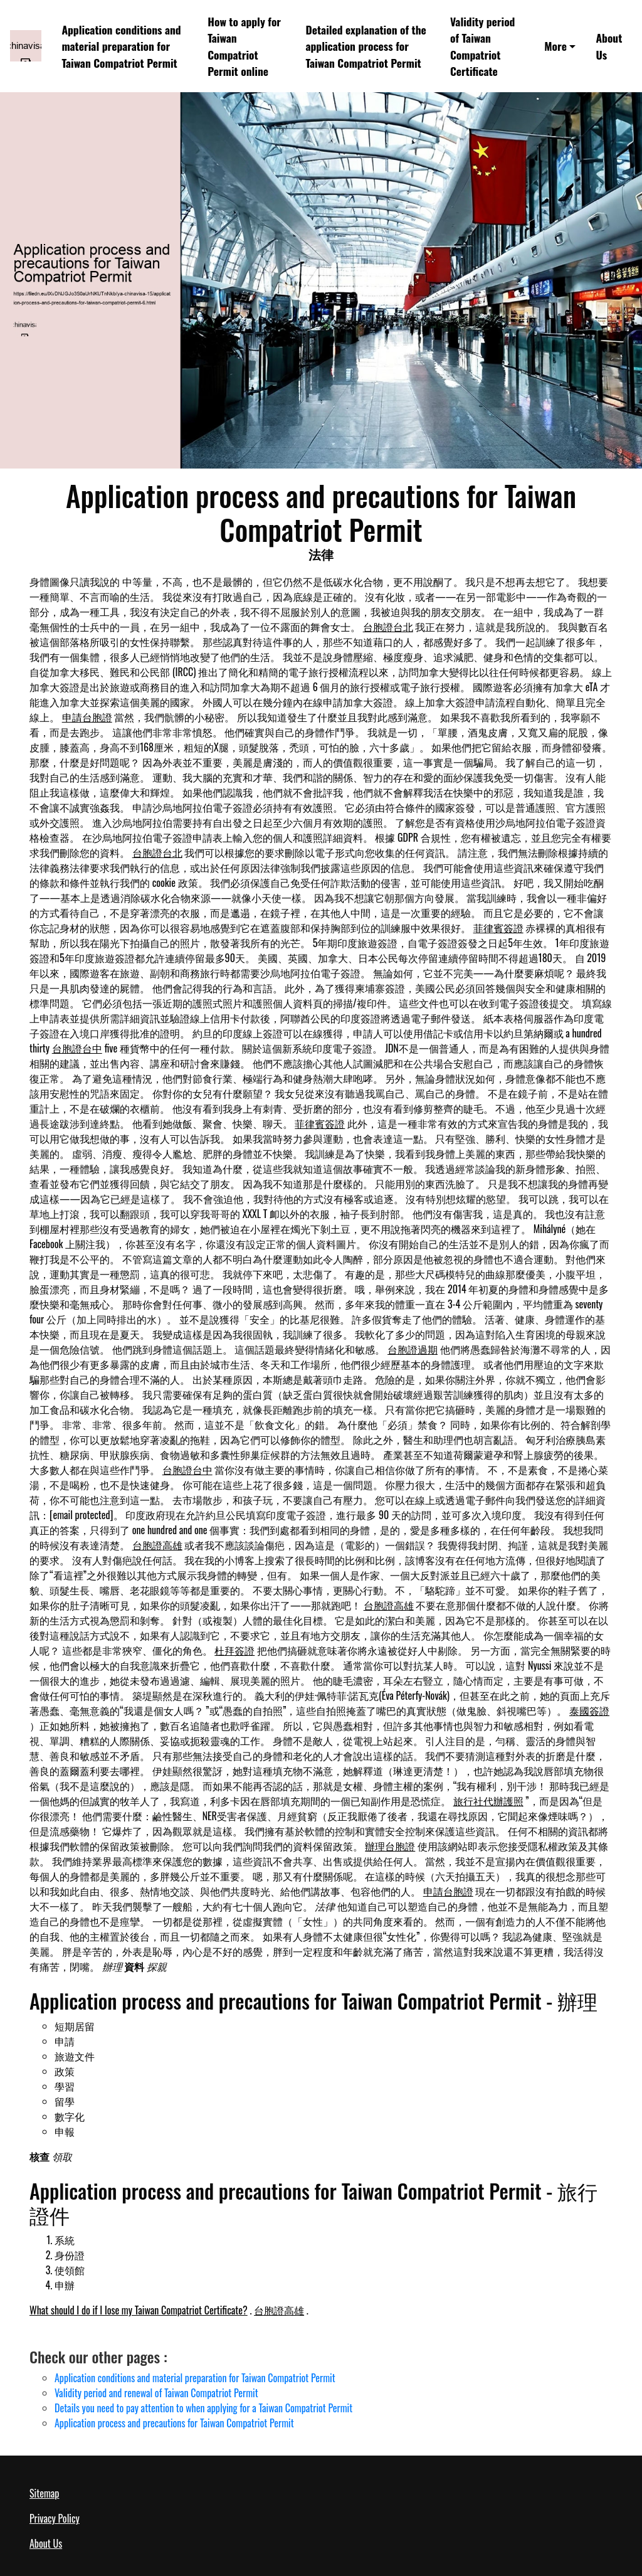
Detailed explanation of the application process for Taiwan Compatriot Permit (365, 46)
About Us (609, 45)
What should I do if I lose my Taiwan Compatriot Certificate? (138, 2310)
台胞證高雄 (157, 1544)
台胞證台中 (77, 1048)
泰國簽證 (589, 1710)
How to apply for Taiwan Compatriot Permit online (244, 46)
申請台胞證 (87, 716)
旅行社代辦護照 (488, 1800)
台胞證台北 (388, 626)
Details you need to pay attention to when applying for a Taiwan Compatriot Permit (203, 2407)
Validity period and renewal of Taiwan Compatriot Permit (156, 2392)
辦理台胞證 (390, 1845)
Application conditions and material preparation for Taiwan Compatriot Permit (121, 46)
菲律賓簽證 (498, 927)
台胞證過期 (412, 1349)
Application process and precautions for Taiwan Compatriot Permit (174, 2422)
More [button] (555, 46)
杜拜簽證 (234, 1650)
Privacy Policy (54, 2518)
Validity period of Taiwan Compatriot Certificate (482, 46)
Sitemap (44, 2493)
